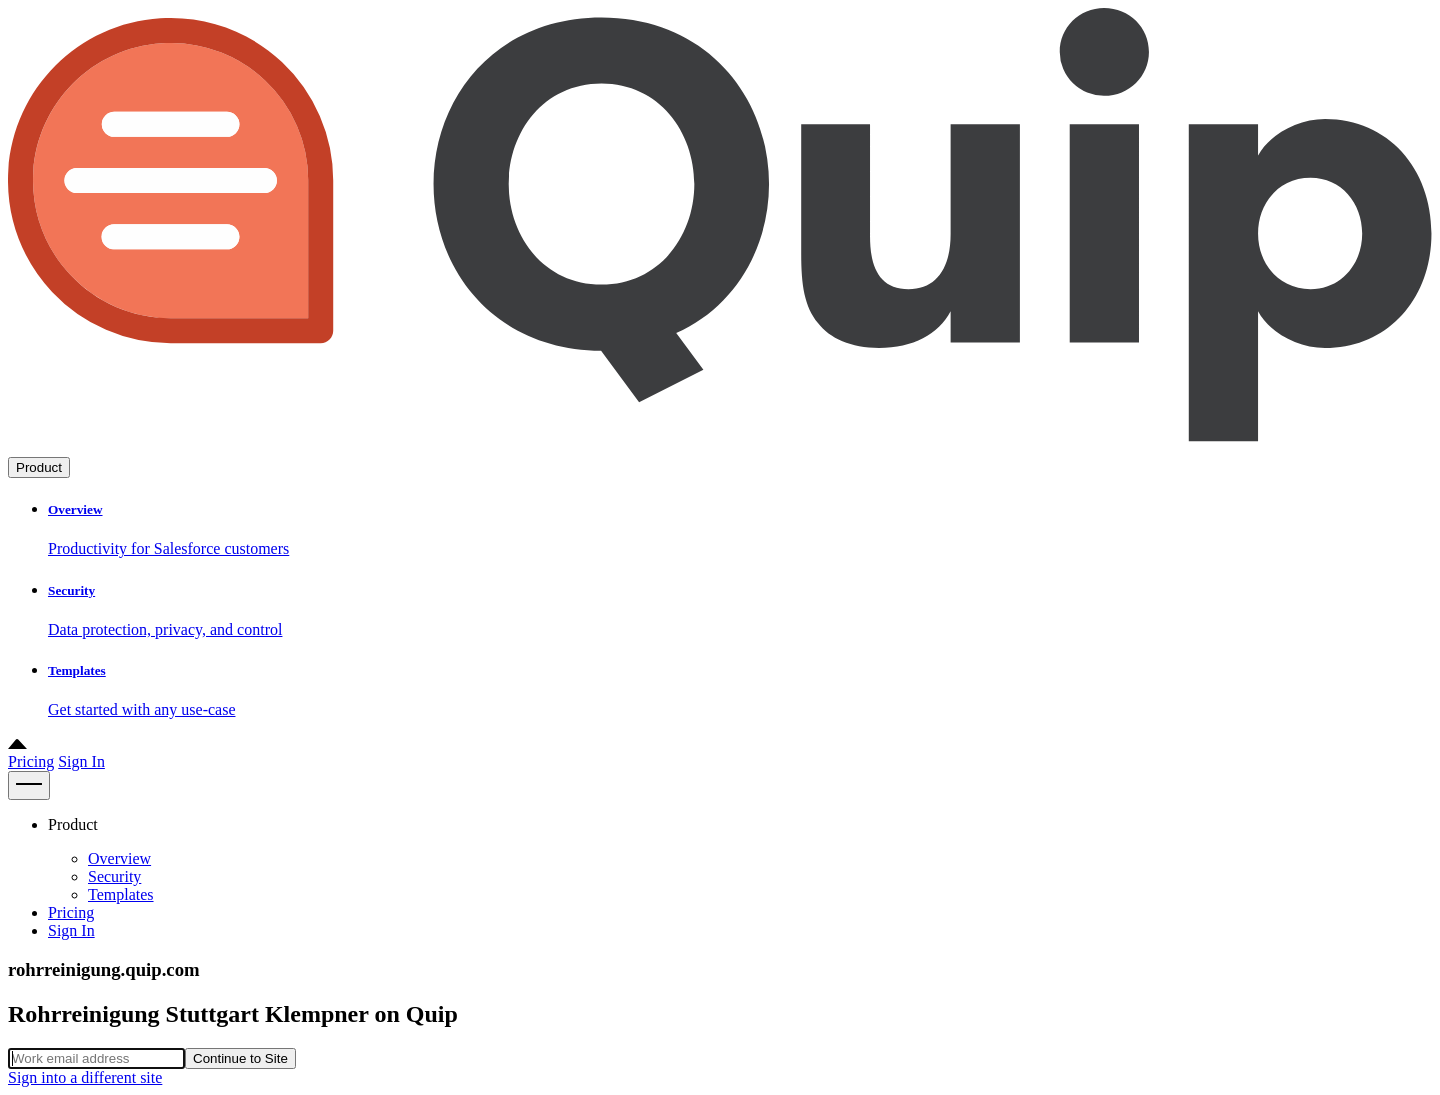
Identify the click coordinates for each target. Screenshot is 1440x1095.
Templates (121, 894)
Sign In (81, 761)
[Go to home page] (720, 447)
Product (39, 467)
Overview (119, 858)
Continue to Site (240, 1058)
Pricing (31, 761)
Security (114, 876)
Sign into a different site (85, 1077)
